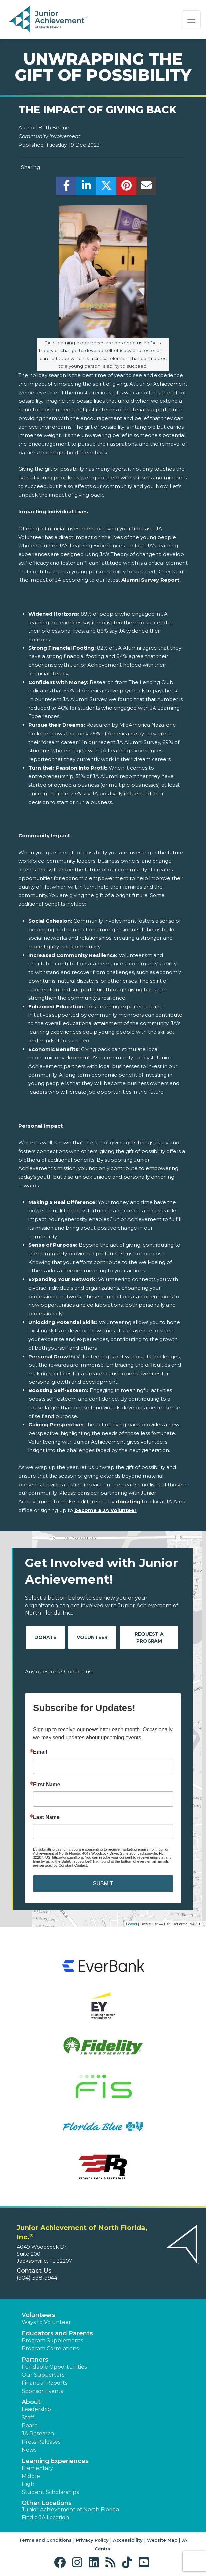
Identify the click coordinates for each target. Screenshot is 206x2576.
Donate (45, 1637)
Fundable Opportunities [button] (54, 2367)
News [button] (29, 2450)
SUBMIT (103, 1883)
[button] (61, 2562)
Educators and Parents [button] (57, 2333)
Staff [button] (28, 2417)
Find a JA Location (45, 2517)
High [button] (28, 2484)
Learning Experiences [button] (55, 2461)
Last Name (46, 1817)
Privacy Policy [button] (92, 2540)
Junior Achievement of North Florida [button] (70, 2509)
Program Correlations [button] (50, 2348)
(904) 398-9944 (37, 2278)
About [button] (31, 2402)
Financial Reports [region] (44, 2383)
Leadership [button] (36, 2409)
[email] (146, 187)
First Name (46, 1784)
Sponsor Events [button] (42, 2391)
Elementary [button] (37, 2468)
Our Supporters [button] (43, 2375)
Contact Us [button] (34, 2271)
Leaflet (131, 1924)
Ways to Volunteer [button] (46, 2322)
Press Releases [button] (41, 2442)
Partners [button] (35, 2360)
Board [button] (30, 2425)
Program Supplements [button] (52, 2340)
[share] (66, 187)
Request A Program (149, 1637)
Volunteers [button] (38, 2315)
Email (40, 1752)
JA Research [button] (38, 2433)
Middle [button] (31, 2476)
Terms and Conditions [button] (45, 2540)
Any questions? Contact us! (58, 1671)
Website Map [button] (162, 2540)
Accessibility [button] (128, 2540)
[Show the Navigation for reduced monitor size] (191, 19)
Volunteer (92, 1637)
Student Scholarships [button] (50, 2492)
